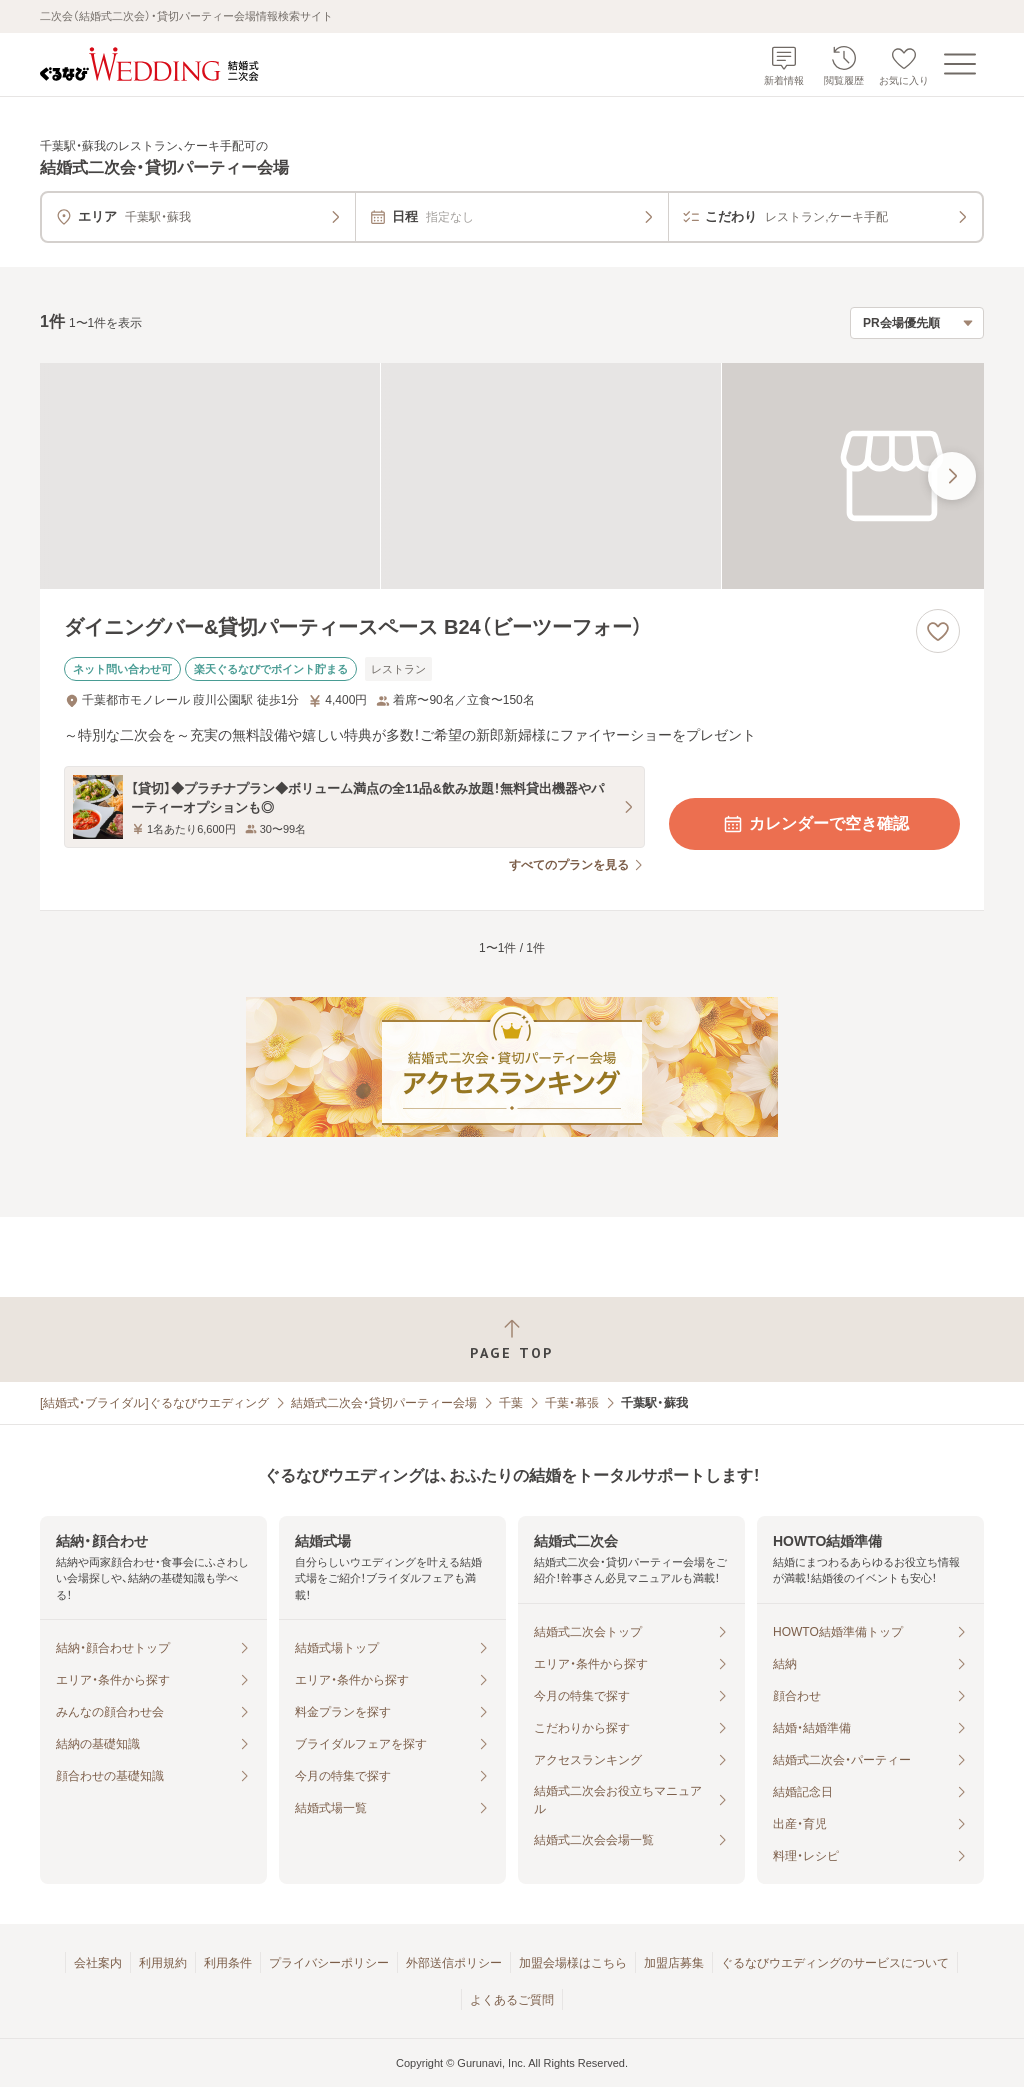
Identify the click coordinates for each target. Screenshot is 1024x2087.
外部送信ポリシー (454, 1963)
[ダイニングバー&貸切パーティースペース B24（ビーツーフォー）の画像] (512, 476)
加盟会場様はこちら (573, 1963)
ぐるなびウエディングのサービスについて (835, 1963)
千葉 (511, 1403)
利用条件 (228, 1963)
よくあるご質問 (512, 2000)
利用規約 (163, 1963)
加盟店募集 (674, 1963)
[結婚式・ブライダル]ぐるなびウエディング (154, 1403)
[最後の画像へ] (952, 476)
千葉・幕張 (572, 1403)
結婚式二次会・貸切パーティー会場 (384, 1403)
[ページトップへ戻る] (512, 1339)
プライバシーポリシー (329, 1963)
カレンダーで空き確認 (815, 824)
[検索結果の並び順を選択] (917, 323)
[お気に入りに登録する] (938, 631)
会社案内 (98, 1963)
